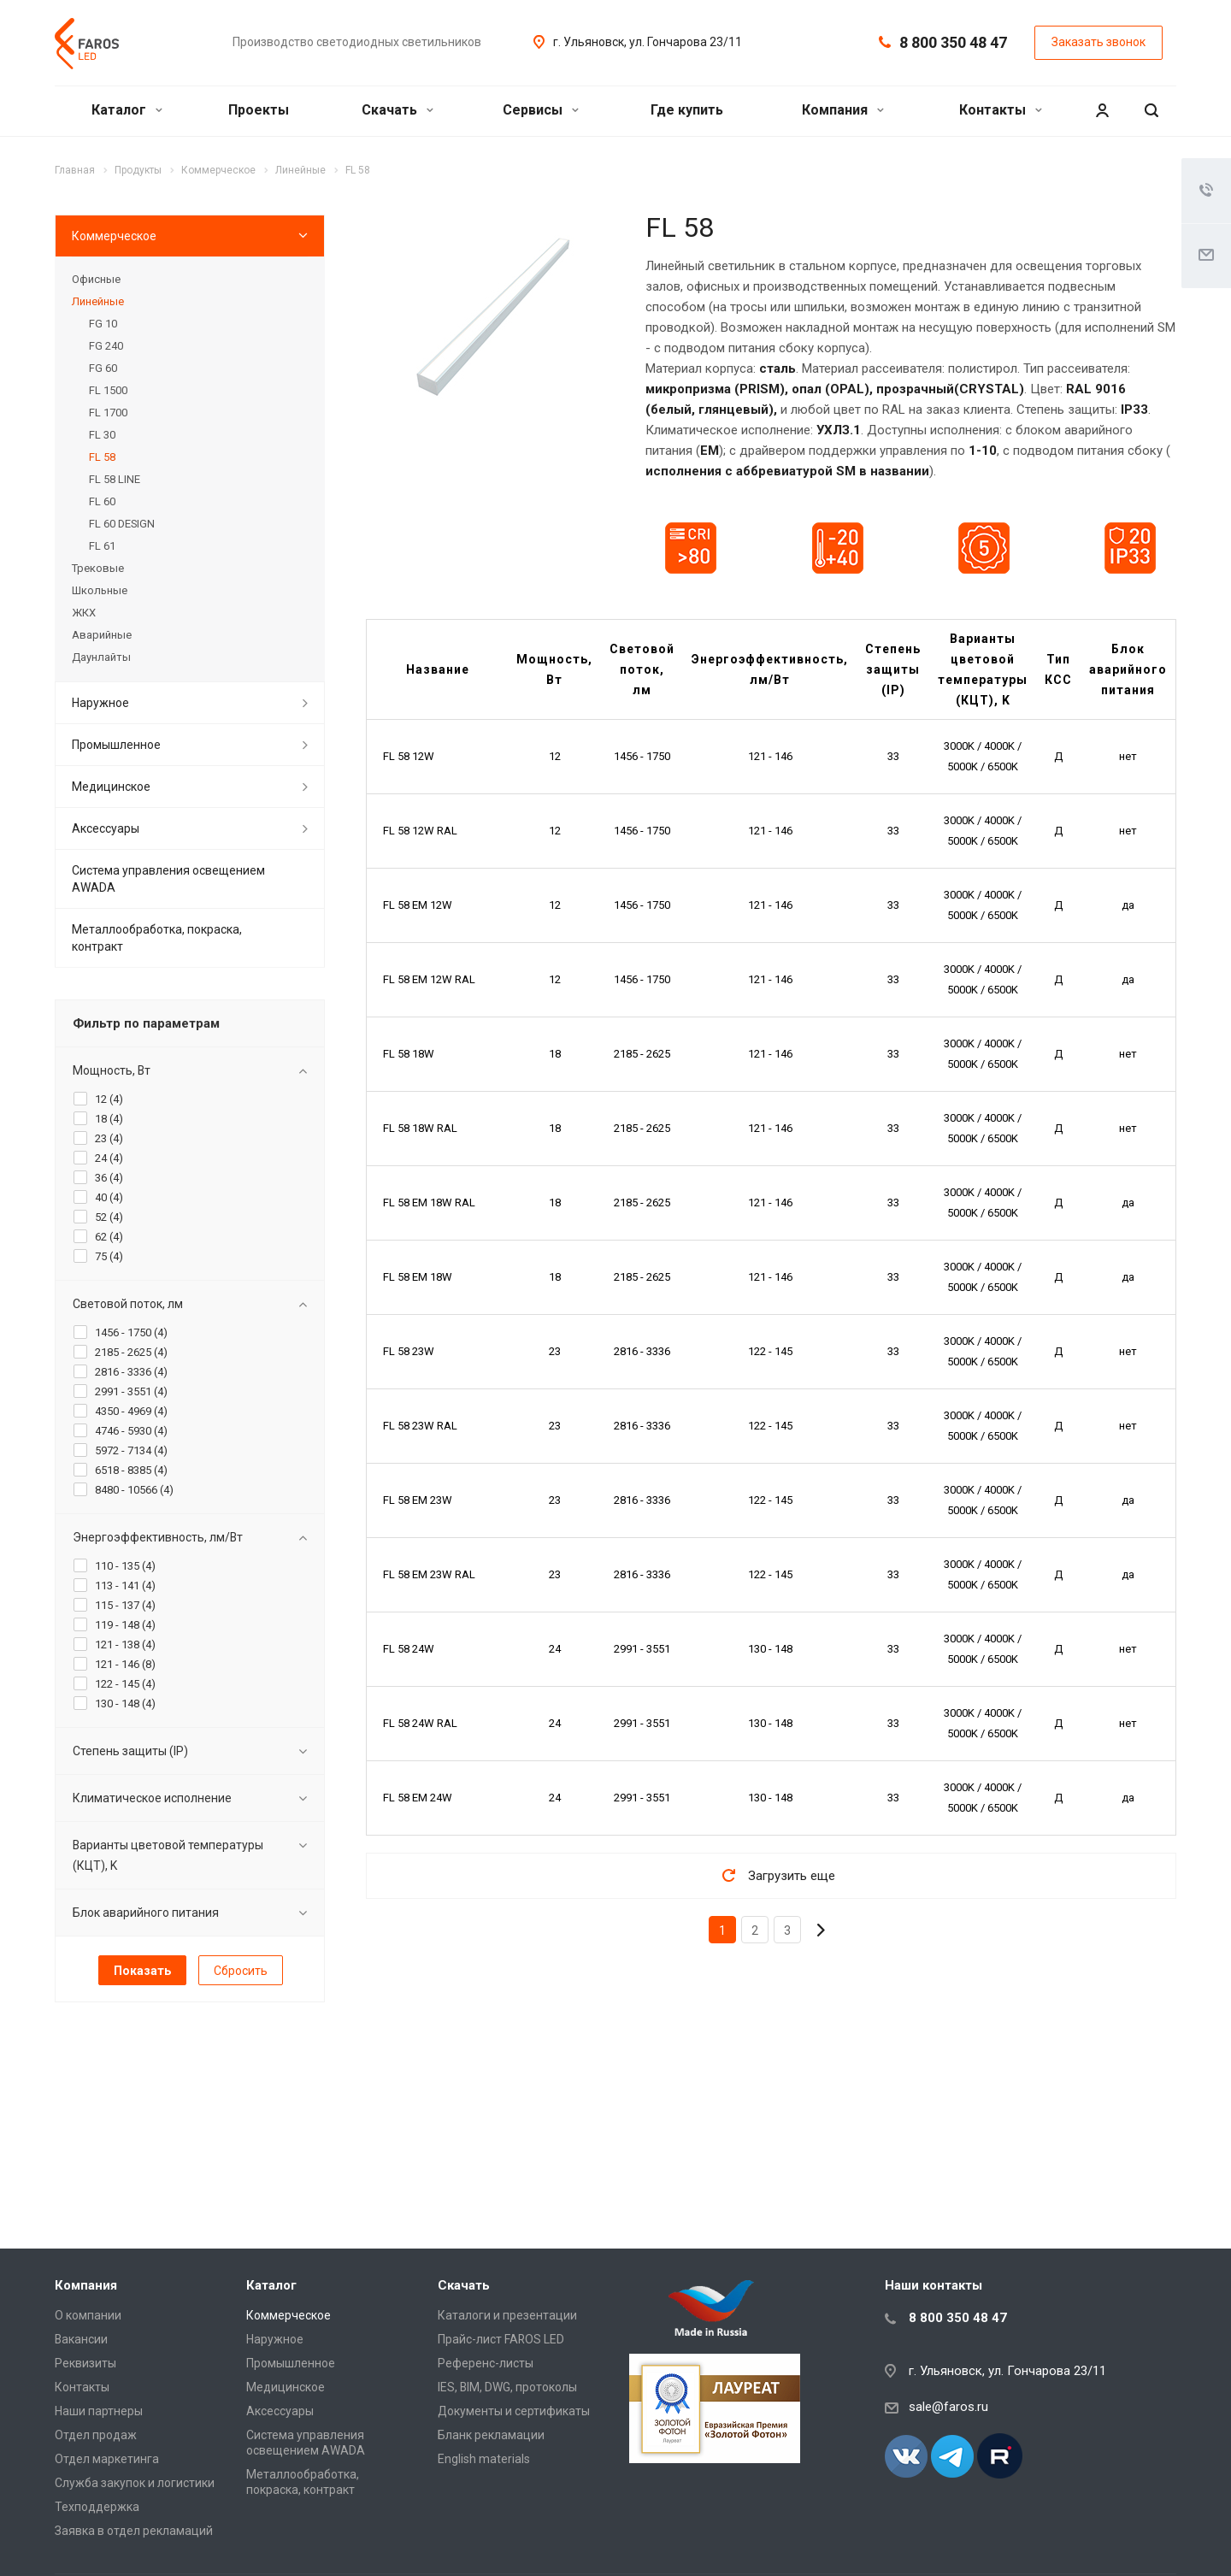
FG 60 (103, 368)
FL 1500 (108, 390)
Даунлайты (101, 657)
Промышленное (116, 745)
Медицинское (111, 786)
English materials (484, 2459)
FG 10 (103, 323)
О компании (88, 2315)
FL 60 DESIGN (122, 523)
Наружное (100, 703)
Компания (843, 110)
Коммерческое (114, 236)
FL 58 (102, 457)
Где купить (687, 110)
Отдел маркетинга (107, 2459)
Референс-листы (485, 2363)
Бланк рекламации (491, 2435)
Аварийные (102, 634)
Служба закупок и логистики (135, 2483)
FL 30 (102, 434)
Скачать (397, 110)
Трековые (98, 568)
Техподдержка (97, 2507)
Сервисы (541, 110)
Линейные (98, 301)
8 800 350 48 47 (953, 42)
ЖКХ (84, 612)
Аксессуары (105, 828)
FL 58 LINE (114, 479)
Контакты (1000, 110)
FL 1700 (108, 412)
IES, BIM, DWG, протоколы (507, 2387)
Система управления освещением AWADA (168, 879)
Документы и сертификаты (514, 2411)
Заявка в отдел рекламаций (134, 2531)
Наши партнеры (99, 2411)
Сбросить (241, 1971)
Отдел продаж (96, 2435)
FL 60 (102, 501)
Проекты (258, 110)
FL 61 (102, 545)
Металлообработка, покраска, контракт (157, 938)
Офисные (96, 279)
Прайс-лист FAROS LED (501, 2339)
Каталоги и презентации (507, 2315)
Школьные (99, 590)
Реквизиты (85, 2363)
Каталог (126, 110)
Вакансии (81, 2339)
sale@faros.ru (948, 2406)
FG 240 (106, 345)
